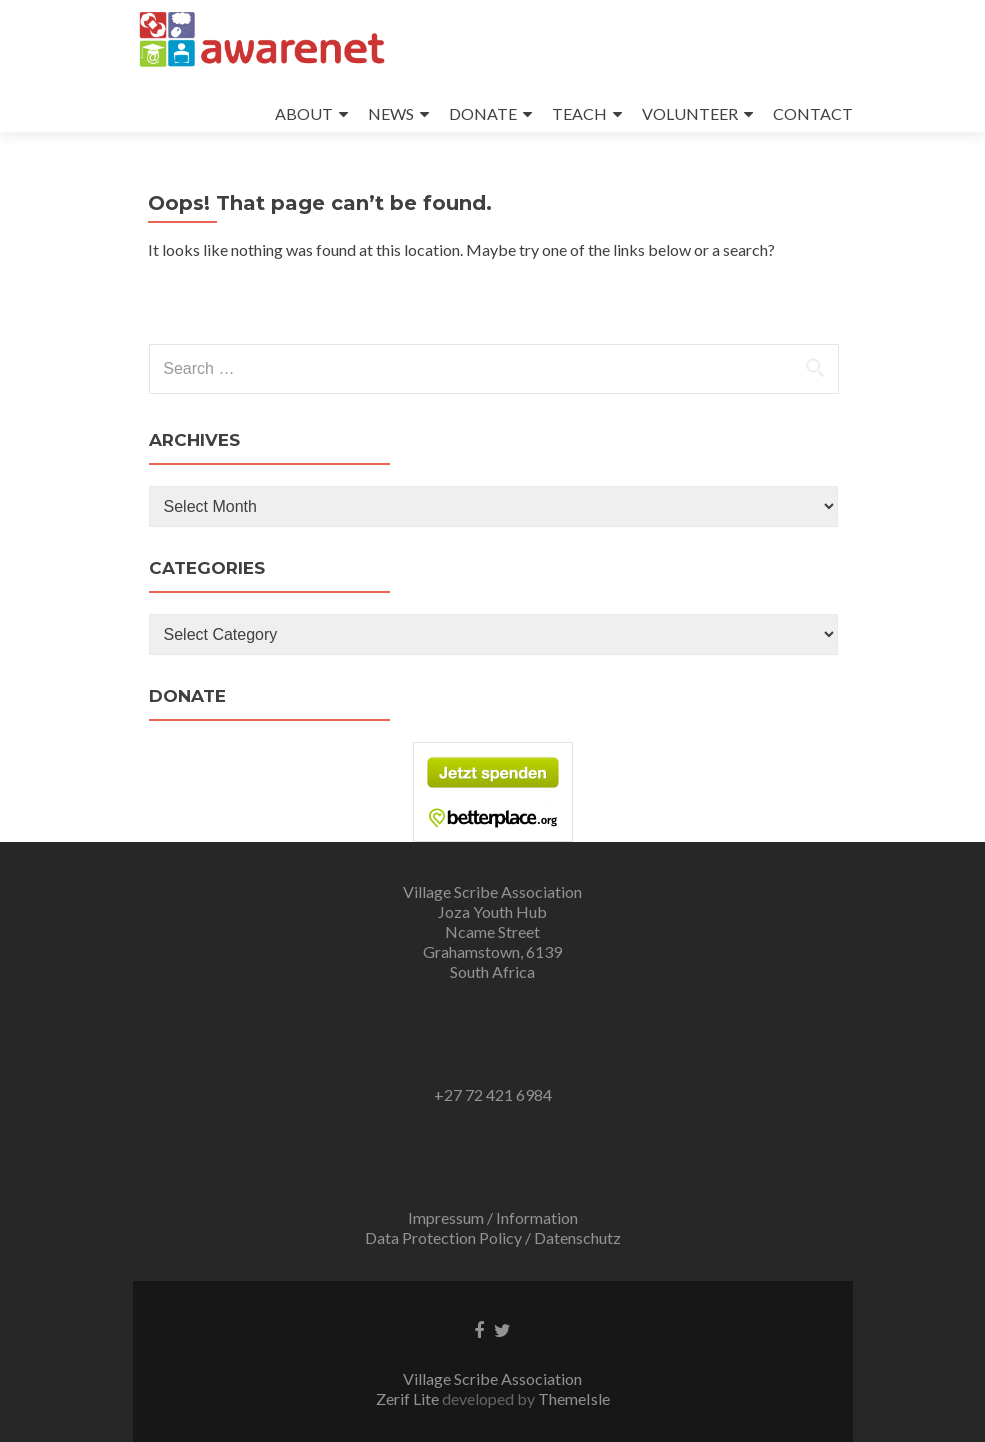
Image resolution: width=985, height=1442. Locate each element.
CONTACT (813, 113)
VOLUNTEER (690, 113)
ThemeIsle (574, 1398)
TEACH (579, 113)
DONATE (483, 113)
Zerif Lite (409, 1398)
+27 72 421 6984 (493, 1094)
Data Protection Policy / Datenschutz (493, 1237)
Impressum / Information (493, 1217)
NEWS (391, 113)
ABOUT (304, 113)
